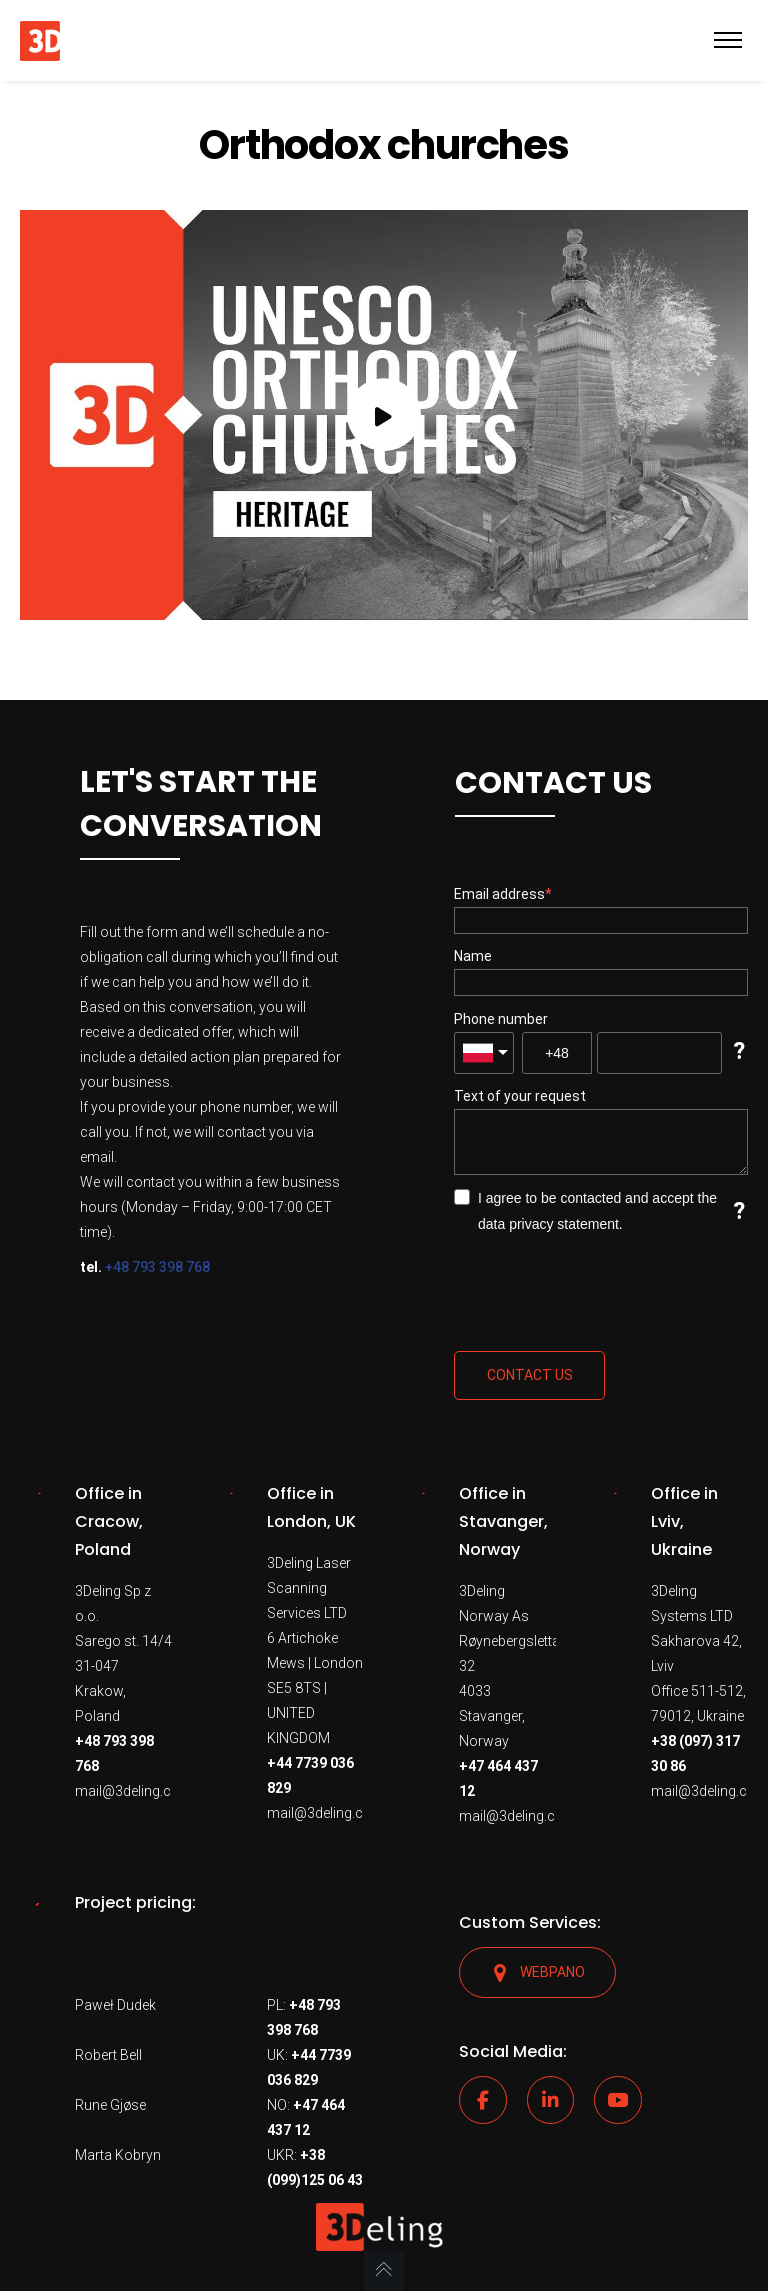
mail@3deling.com (134, 1791)
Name (473, 956)
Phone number (501, 1019)
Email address (499, 894)
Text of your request (520, 1096)
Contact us (530, 1375)
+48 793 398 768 (157, 1267)
